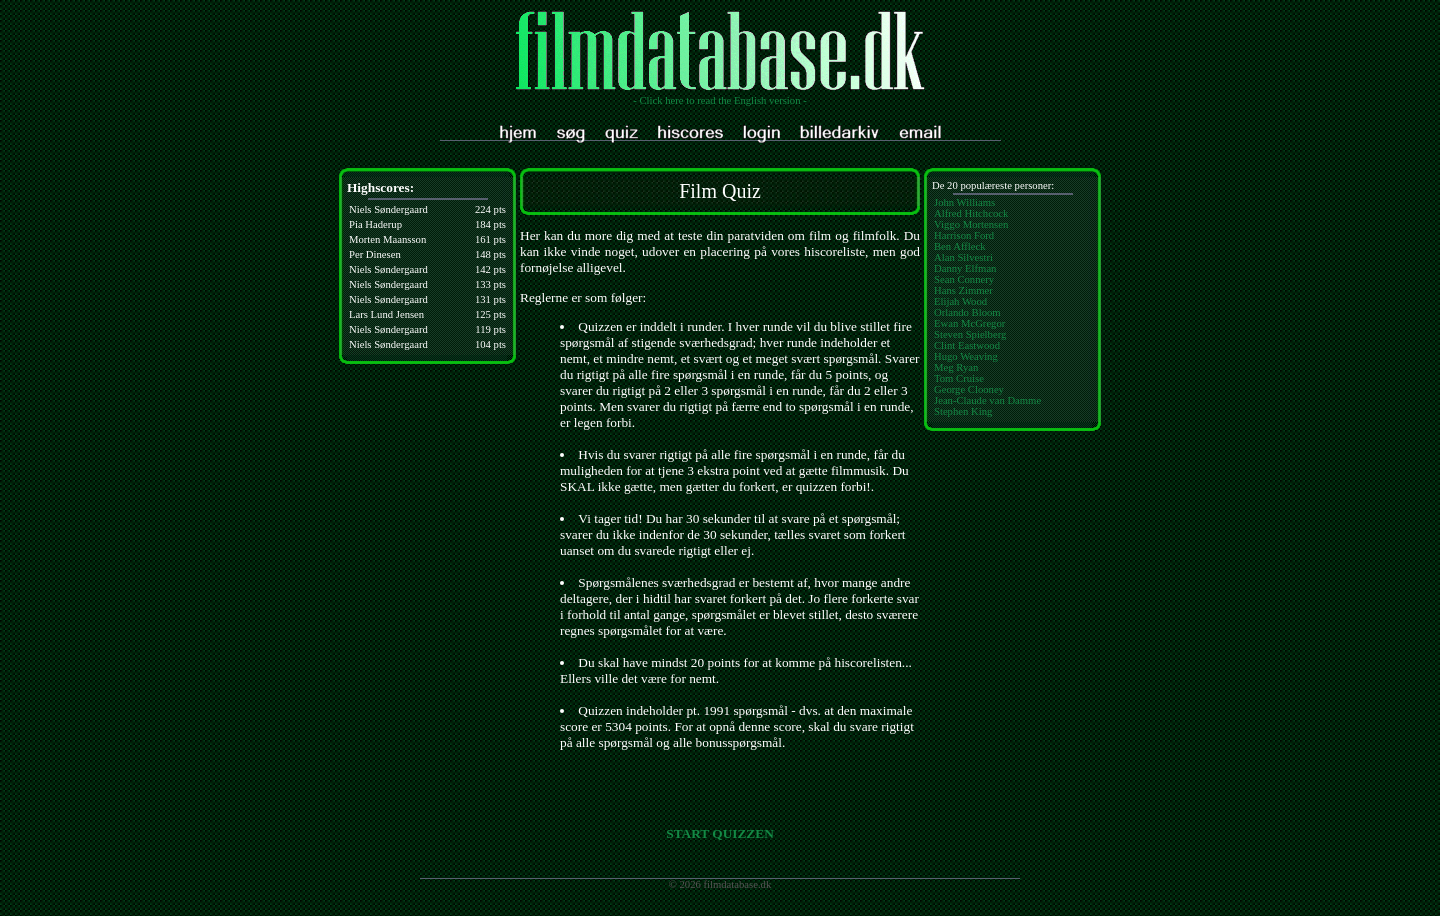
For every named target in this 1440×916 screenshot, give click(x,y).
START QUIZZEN (720, 833)
